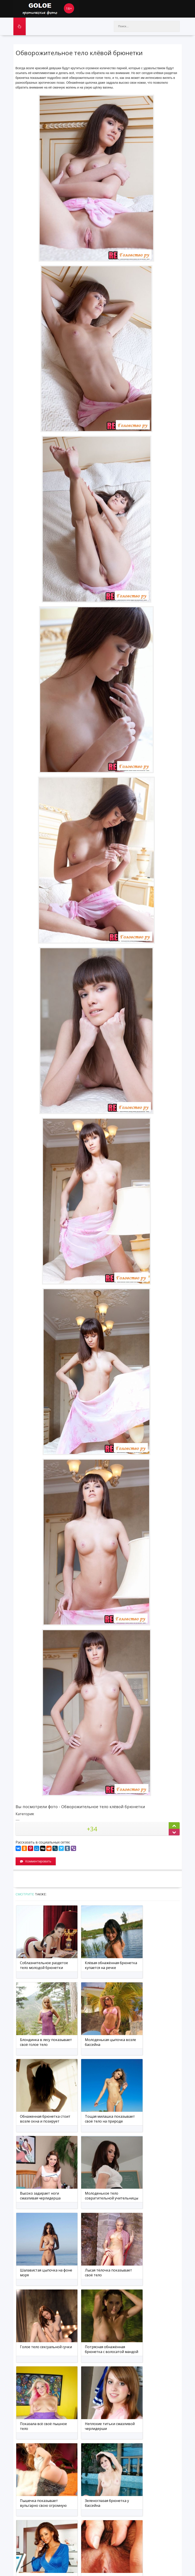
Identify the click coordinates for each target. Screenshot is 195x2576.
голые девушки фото (41, 2565)
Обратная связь (28, 2557)
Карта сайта (54, 2557)
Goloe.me (46, 9)
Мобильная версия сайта (88, 2557)
